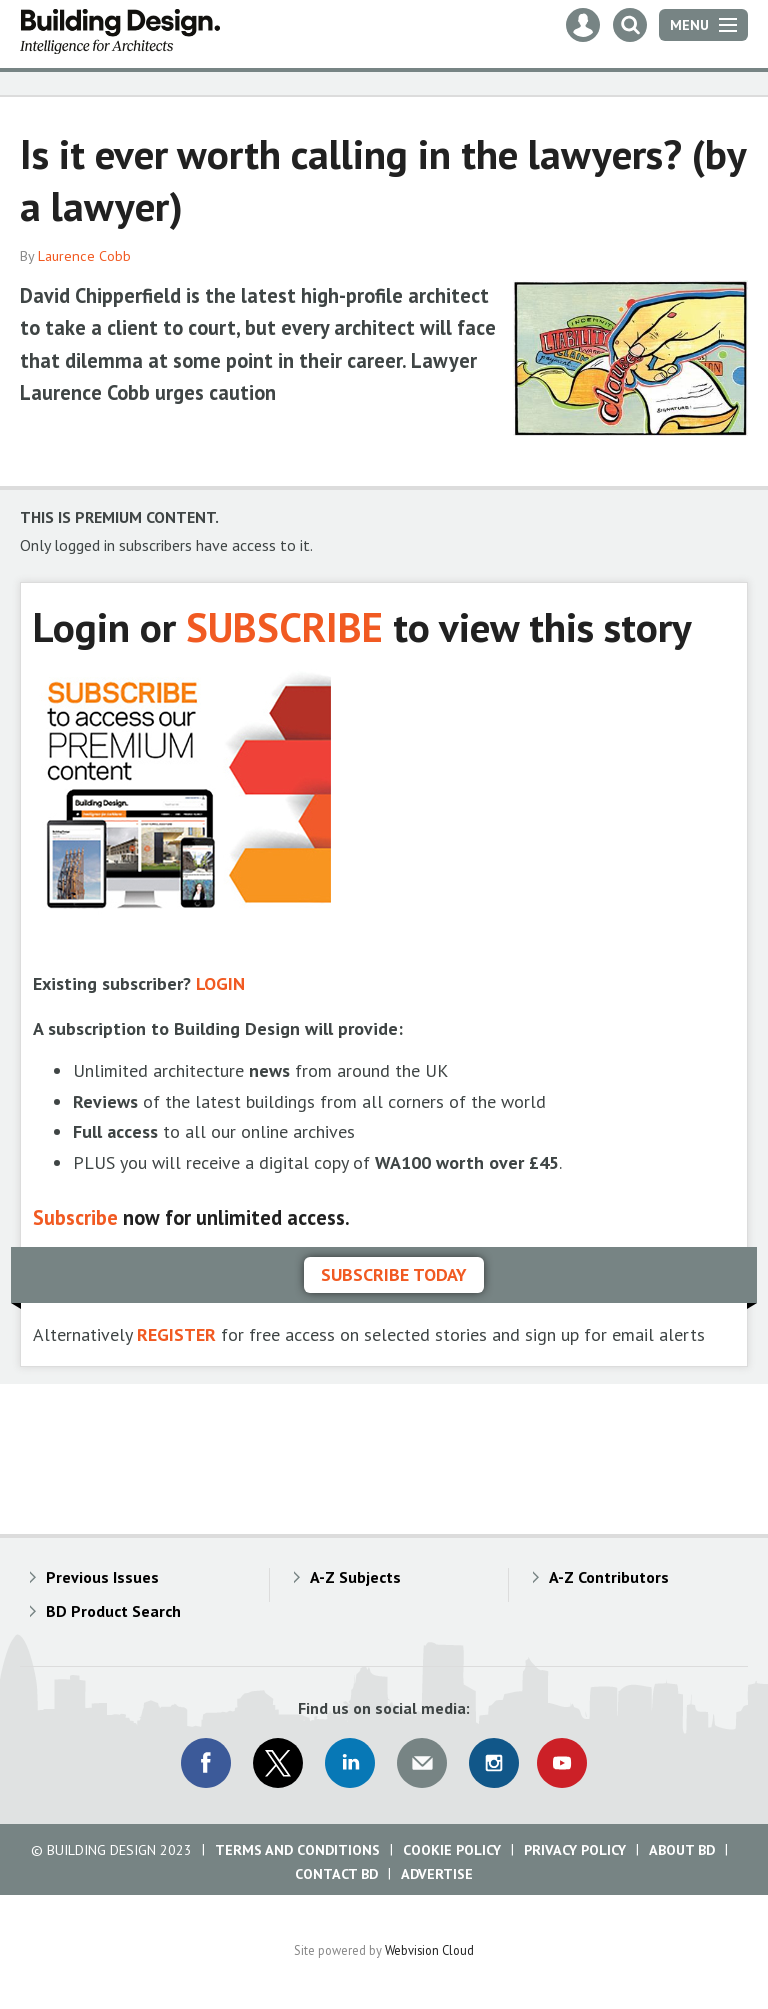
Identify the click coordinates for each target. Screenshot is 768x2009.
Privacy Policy (575, 1850)
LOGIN (220, 983)
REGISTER (176, 1334)
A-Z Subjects (355, 1577)
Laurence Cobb (84, 256)
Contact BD (336, 1874)
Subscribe (75, 1217)
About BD (682, 1850)
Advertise (437, 1874)
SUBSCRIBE (284, 626)
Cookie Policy (452, 1850)
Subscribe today (394, 1274)
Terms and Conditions (297, 1850)
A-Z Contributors (609, 1577)
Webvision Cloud (429, 1950)
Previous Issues (102, 1577)
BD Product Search (113, 1611)
